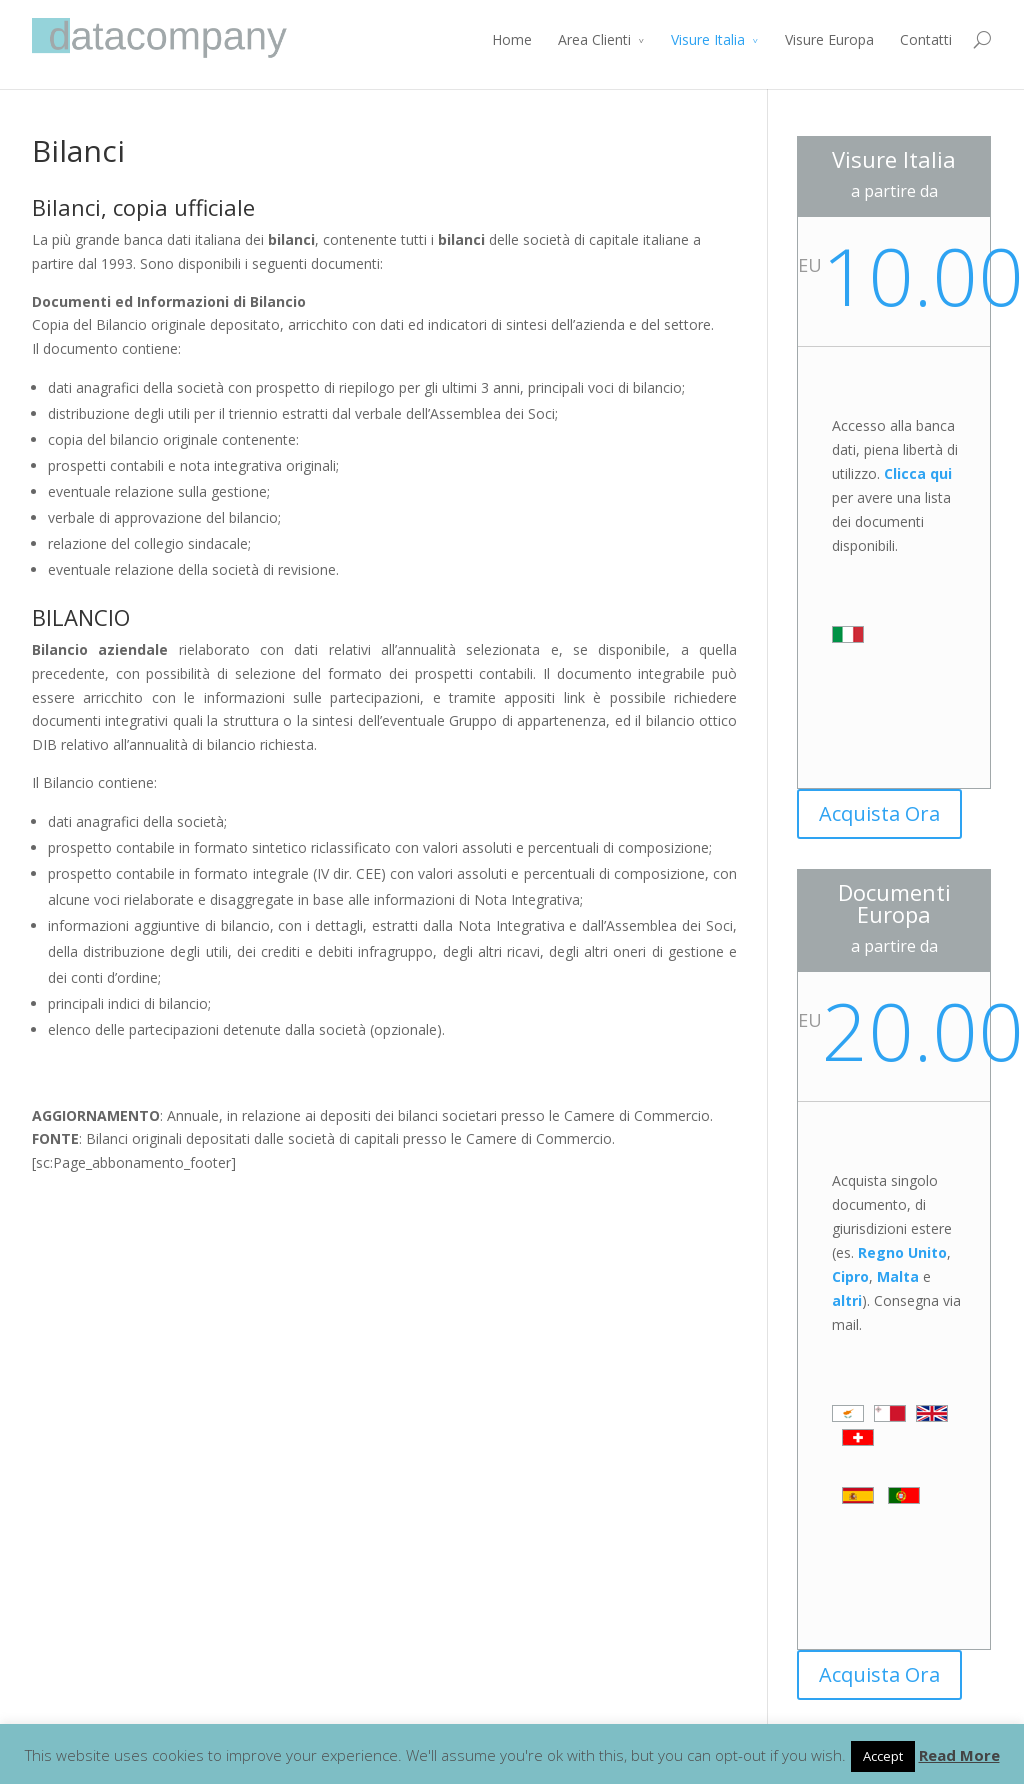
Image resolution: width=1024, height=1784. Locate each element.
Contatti (926, 39)
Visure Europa (829, 39)
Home (512, 39)
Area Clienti (594, 39)
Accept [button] (883, 1756)
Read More (959, 1755)
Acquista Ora (879, 813)
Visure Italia (708, 39)
